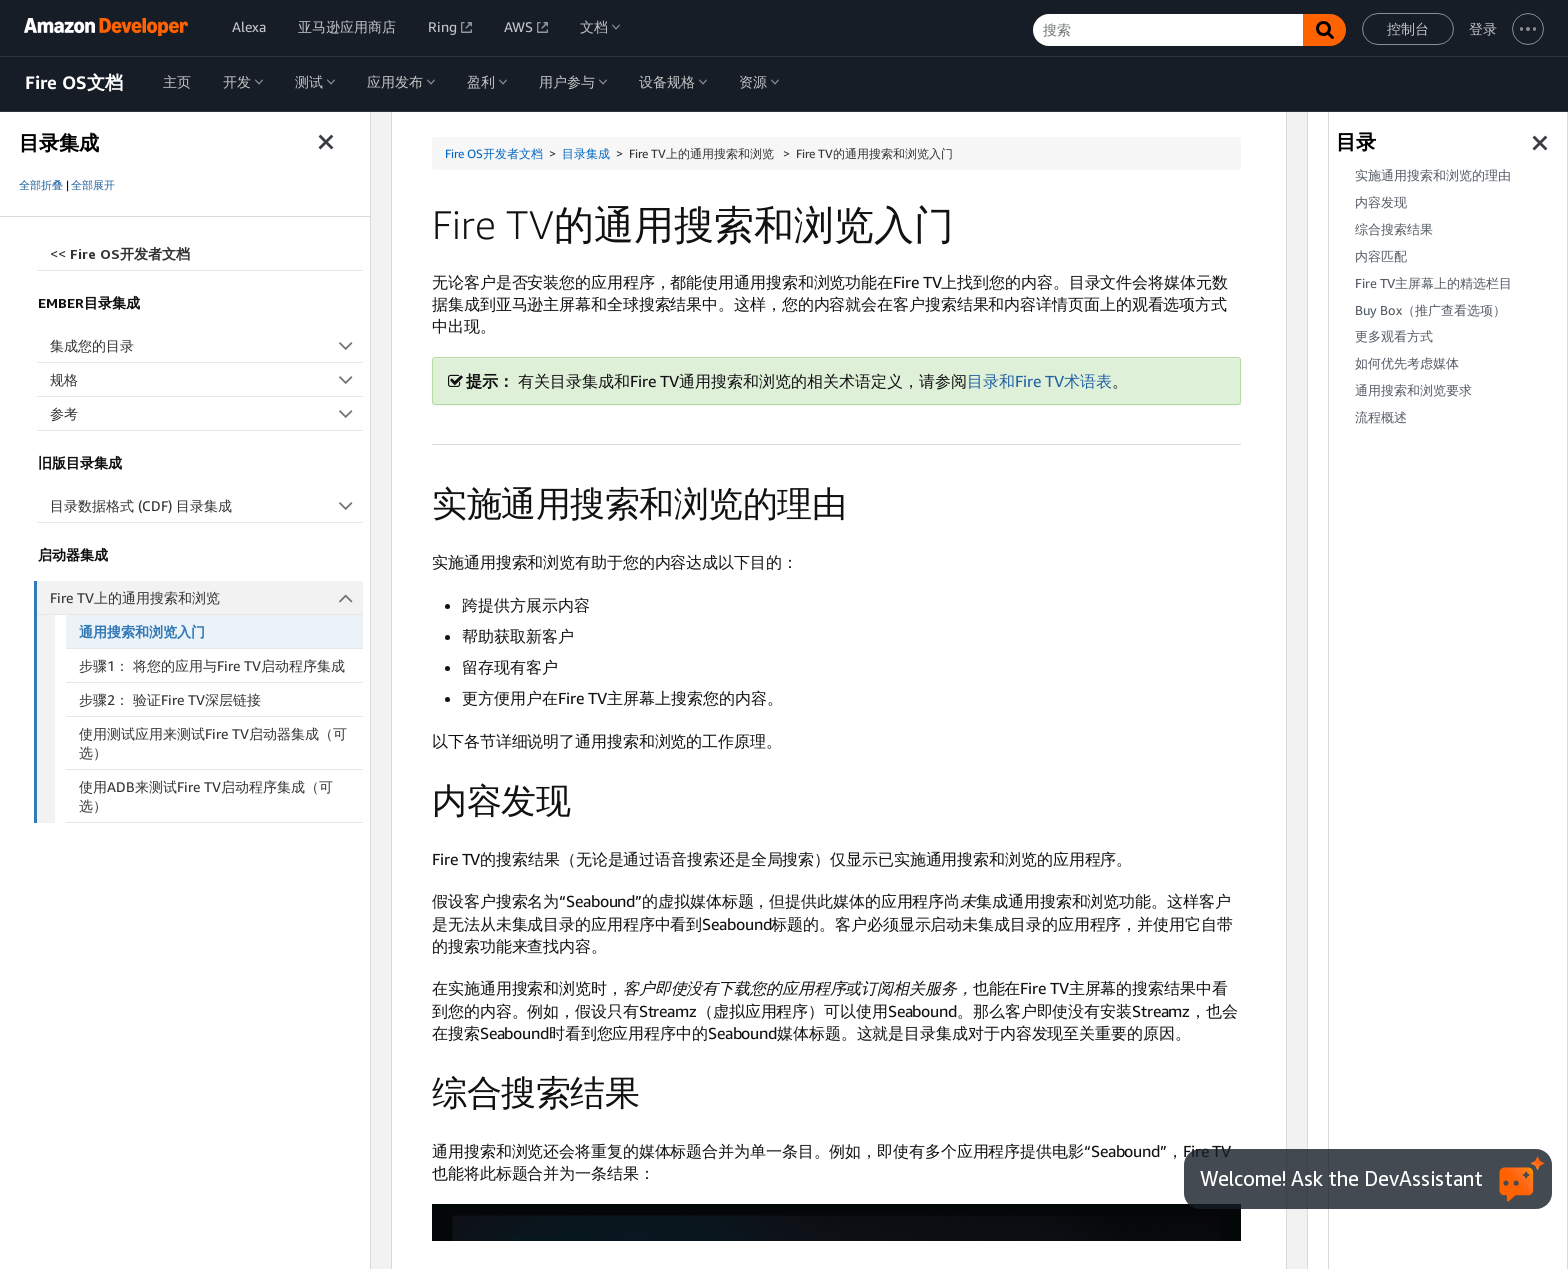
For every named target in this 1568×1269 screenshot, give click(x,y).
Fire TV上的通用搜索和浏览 (207, 597)
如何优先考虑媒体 (1407, 363)
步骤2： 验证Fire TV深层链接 (170, 699)
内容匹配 (1381, 256)
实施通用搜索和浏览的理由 (1433, 175)
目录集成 (586, 153)
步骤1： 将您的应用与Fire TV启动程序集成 (212, 665)
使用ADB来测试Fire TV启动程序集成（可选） (206, 796)
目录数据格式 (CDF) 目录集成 (206, 505)
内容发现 (1381, 202)
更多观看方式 (1394, 336)
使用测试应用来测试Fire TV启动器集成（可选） (213, 743)
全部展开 (93, 185)
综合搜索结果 (1394, 229)
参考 (206, 413)
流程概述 (1381, 417)
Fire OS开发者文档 (494, 153)
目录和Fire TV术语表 (1039, 381)
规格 (206, 379)
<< (120, 253)
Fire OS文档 (74, 83)
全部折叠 (41, 185)
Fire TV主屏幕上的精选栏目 (1433, 283)
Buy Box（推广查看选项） (1430, 310)
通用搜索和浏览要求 (1413, 390)
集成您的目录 (206, 345)
